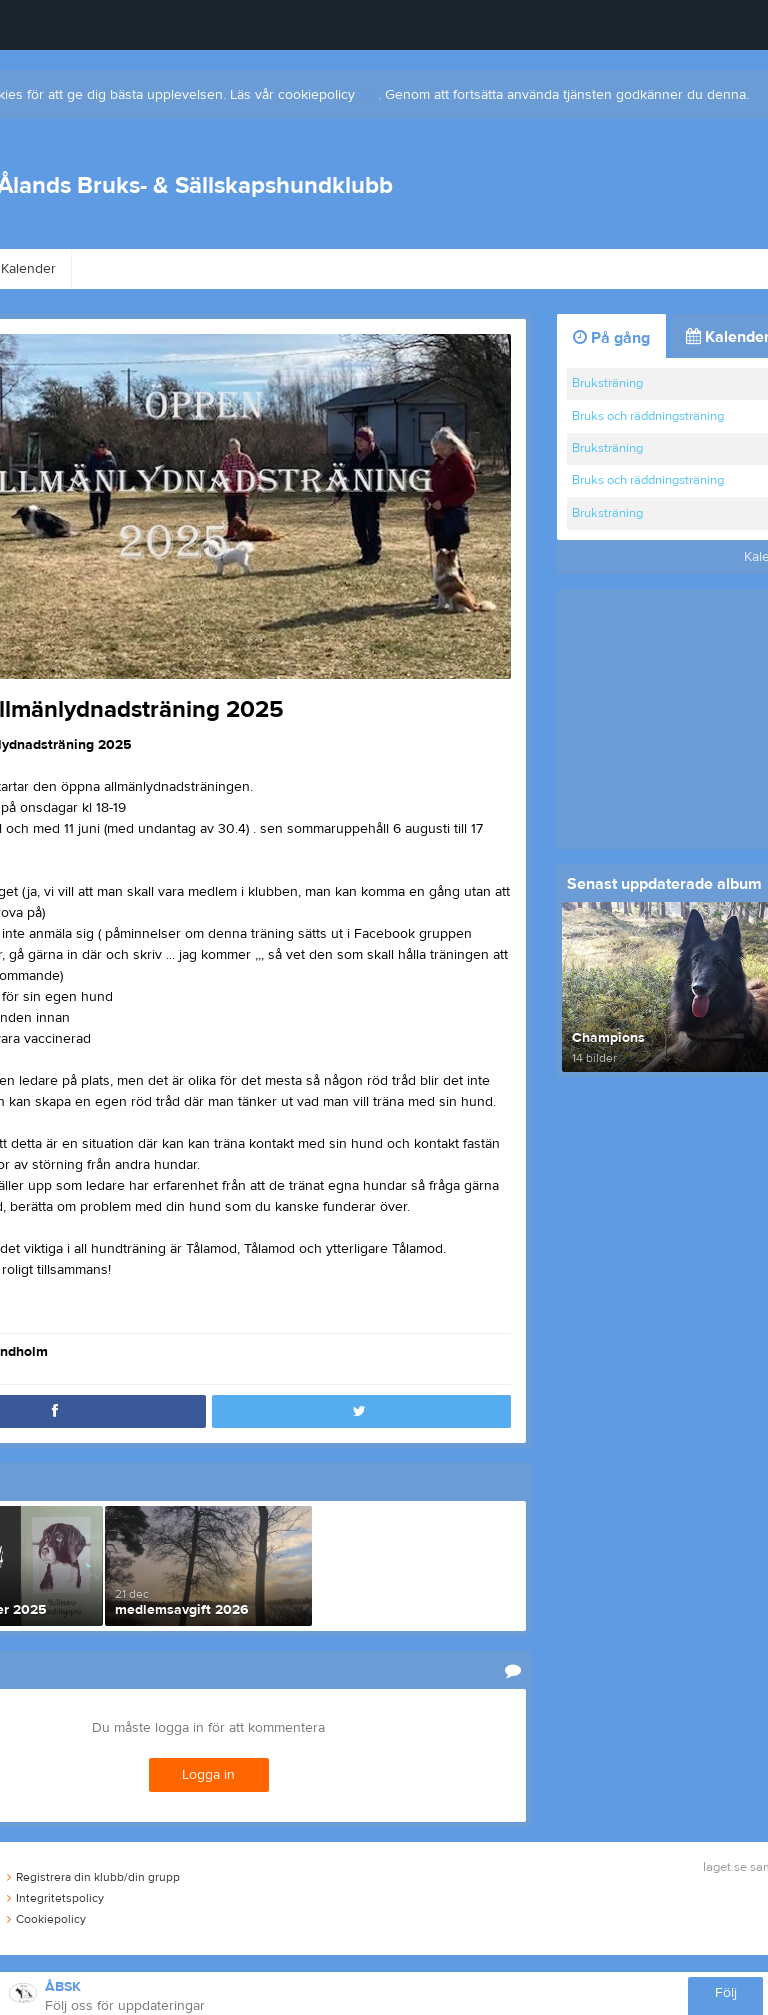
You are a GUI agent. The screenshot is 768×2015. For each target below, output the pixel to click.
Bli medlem (449, 269)
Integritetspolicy (55, 1898)
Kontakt (343, 269)
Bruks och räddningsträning (648, 416)
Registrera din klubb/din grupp (93, 1877)
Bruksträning (607, 383)
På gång (611, 338)
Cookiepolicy (46, 1919)
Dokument (688, 269)
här (368, 95)
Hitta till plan (569, 269)
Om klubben (134, 269)
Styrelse (246, 269)
